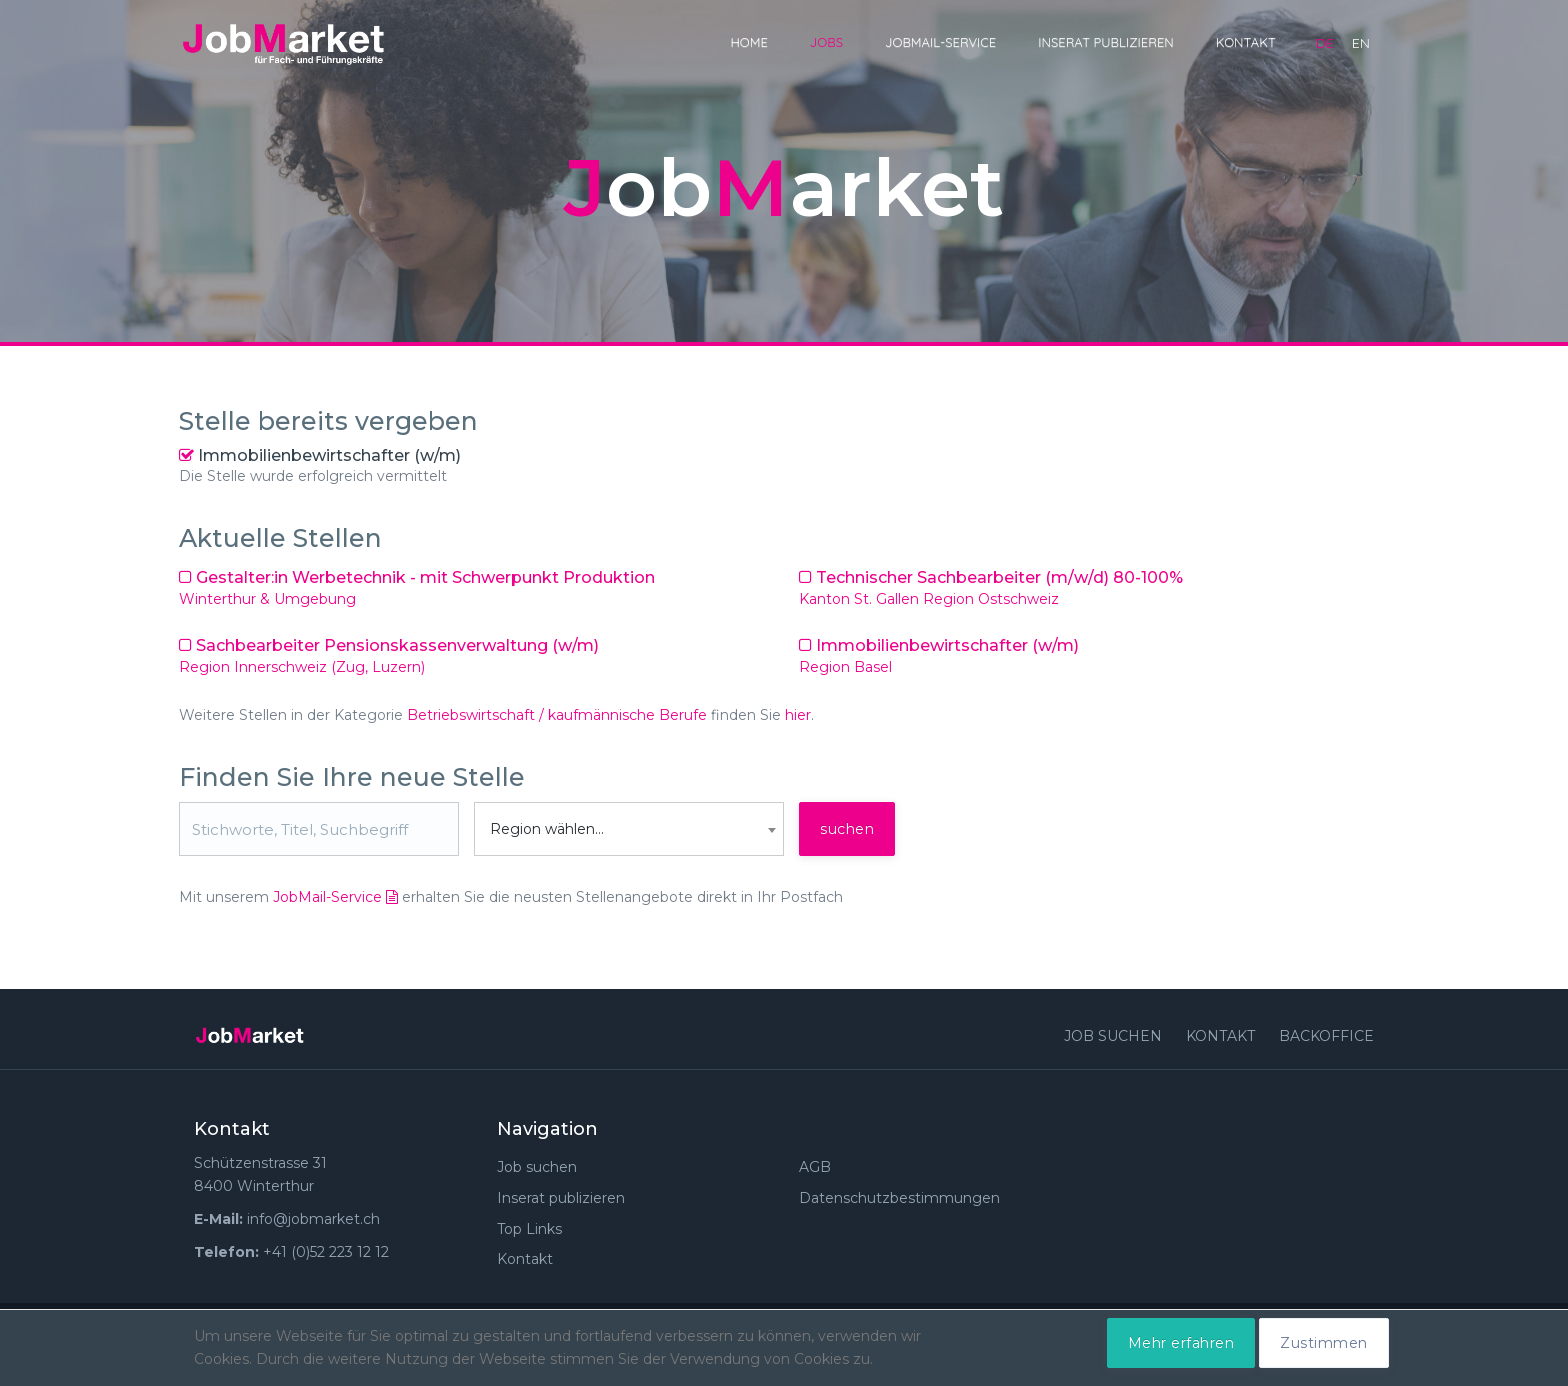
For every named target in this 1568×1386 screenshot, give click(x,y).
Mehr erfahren (1181, 1343)
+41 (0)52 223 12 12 (326, 1252)
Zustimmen (1324, 1343)
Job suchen (1113, 1036)
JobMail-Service (940, 42)
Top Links (529, 1229)
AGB (815, 1167)
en (1361, 43)
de (1325, 43)
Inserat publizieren (1106, 42)
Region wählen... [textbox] (547, 829)
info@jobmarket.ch (313, 1219)
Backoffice (1326, 1036)
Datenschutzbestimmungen (899, 1198)
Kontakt (1246, 42)
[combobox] (629, 829)
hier (798, 715)
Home (748, 42)
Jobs (826, 42)
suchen (847, 829)
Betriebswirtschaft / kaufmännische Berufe (557, 715)
